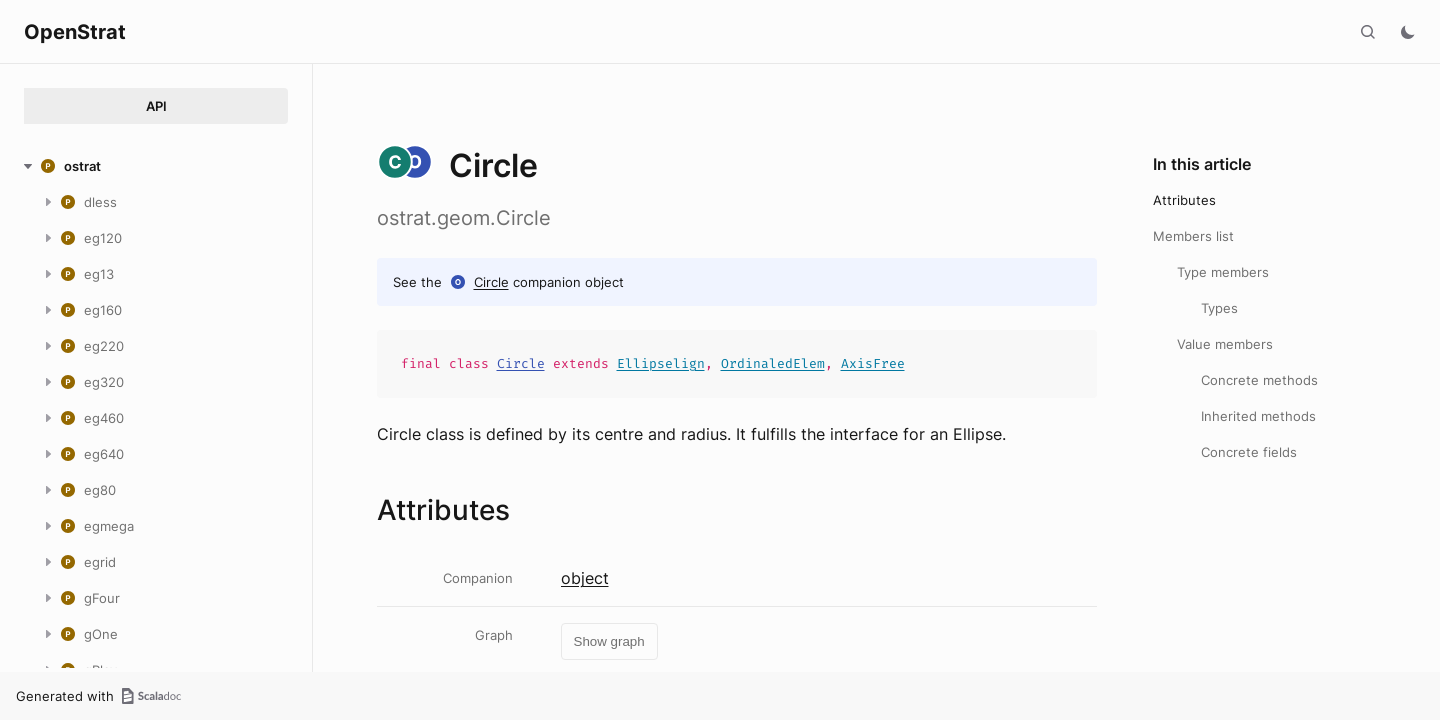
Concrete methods (1259, 380)
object (585, 578)
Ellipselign (661, 363)
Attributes (1184, 200)
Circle (491, 282)
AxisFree (873, 363)
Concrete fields (1249, 452)
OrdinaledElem (773, 363)
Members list (1193, 236)
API (156, 106)
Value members (1225, 344)
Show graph (609, 641)
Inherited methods (1258, 416)
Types (1219, 308)
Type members (1223, 272)
